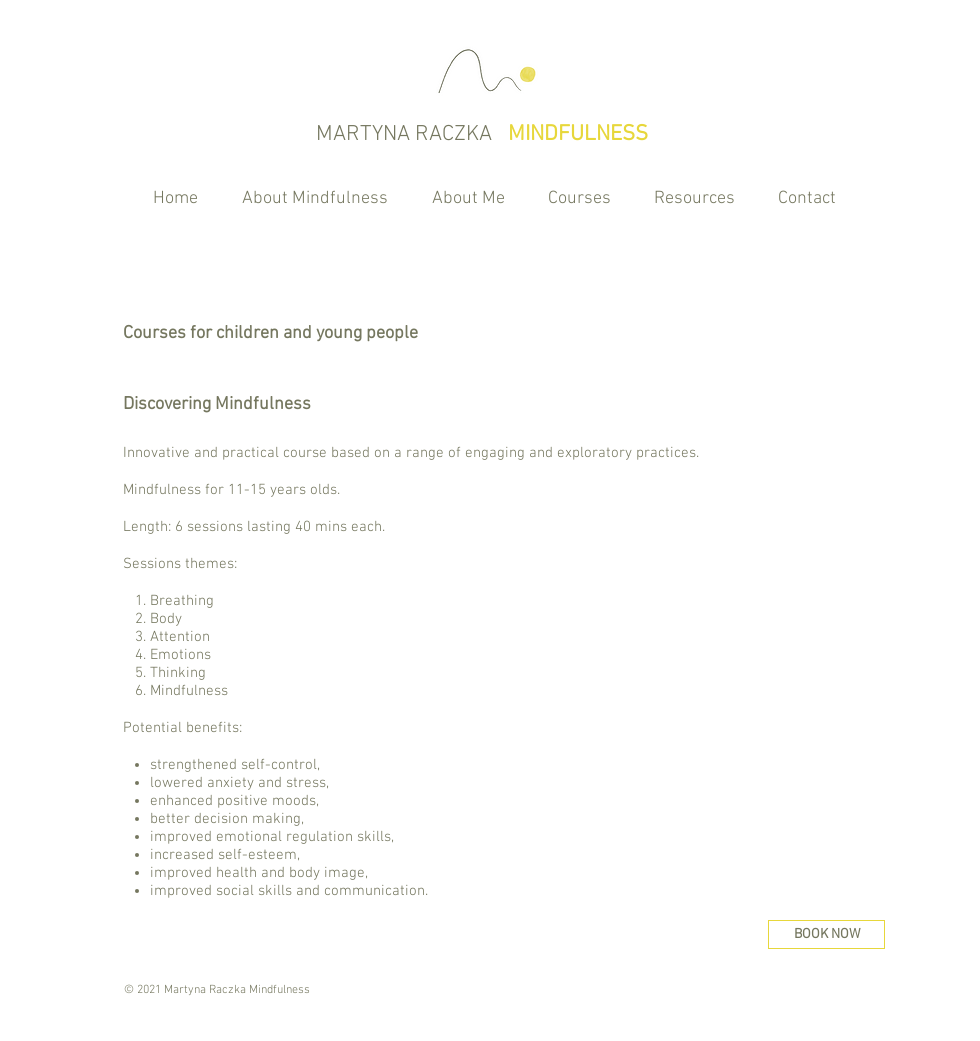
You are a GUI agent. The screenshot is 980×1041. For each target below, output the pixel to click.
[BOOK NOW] (826, 934)
